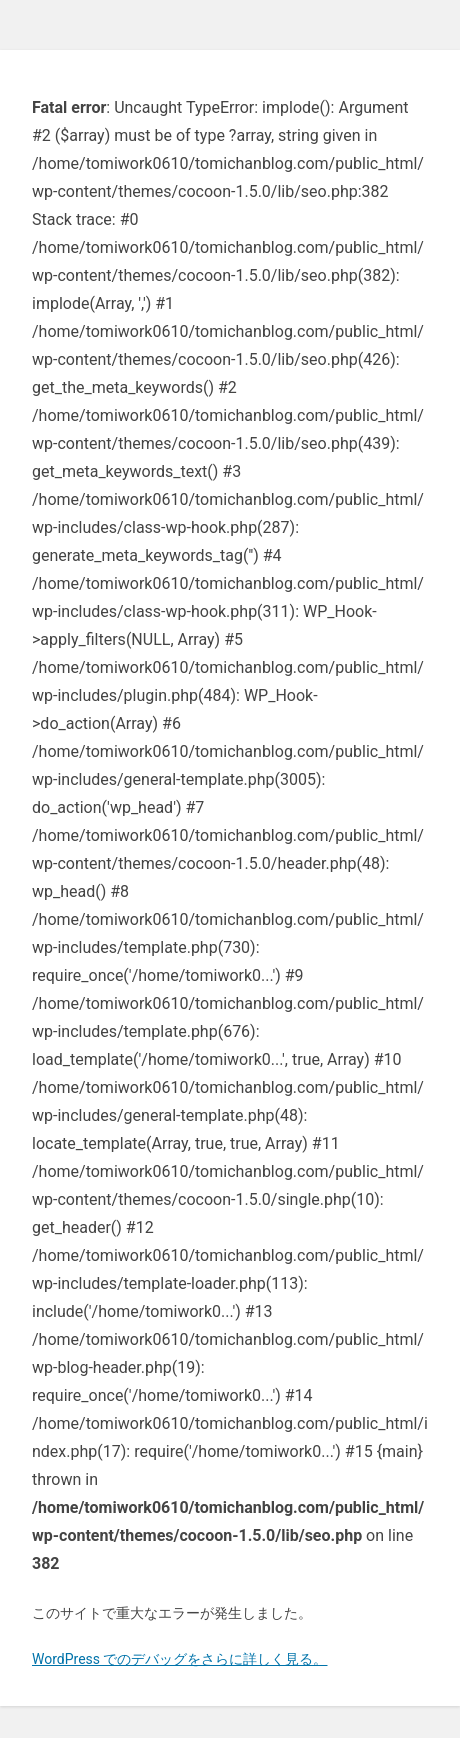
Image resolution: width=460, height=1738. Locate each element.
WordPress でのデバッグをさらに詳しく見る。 (180, 1659)
